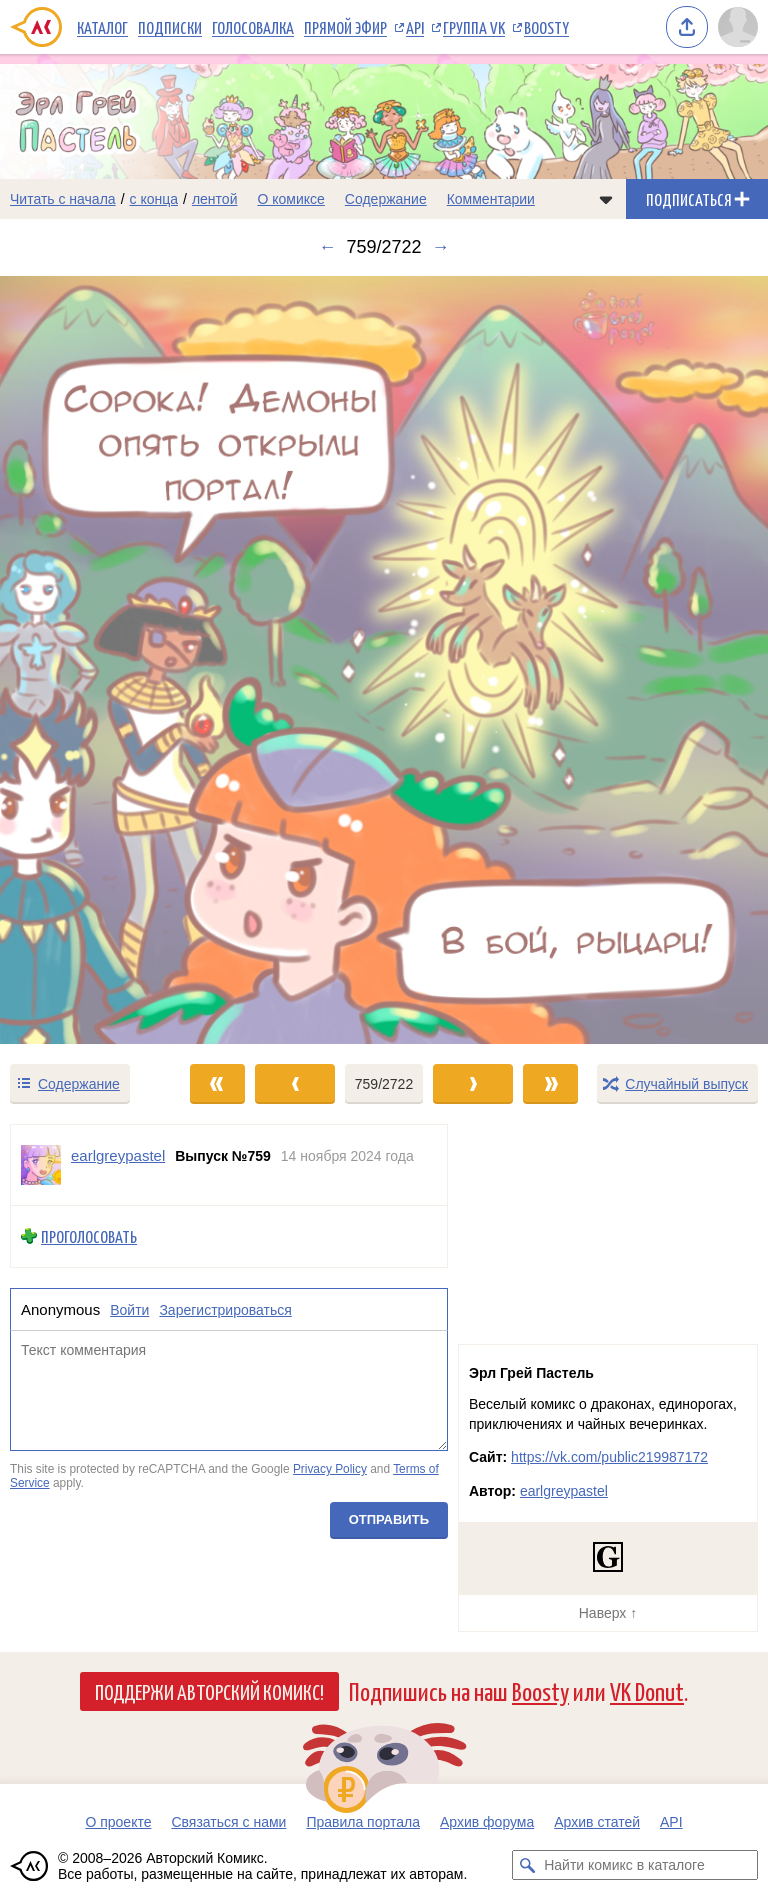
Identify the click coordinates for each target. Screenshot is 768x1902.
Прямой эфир (345, 27)
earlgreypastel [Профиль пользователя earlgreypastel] (118, 1155)
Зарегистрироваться (225, 1310)
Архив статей (597, 1822)
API (415, 27)
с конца (154, 199)
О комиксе (290, 199)
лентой (215, 199)
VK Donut (647, 1690)
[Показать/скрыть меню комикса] (606, 199)
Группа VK (474, 27)
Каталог (102, 27)
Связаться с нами (228, 1822)
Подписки (170, 27)
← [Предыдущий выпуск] (327, 247)
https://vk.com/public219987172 (609, 1457)
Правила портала (363, 1822)
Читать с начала (63, 199)
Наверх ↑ (608, 1613)
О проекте (118, 1822)
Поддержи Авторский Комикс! (209, 1691)
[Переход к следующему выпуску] (384, 660)
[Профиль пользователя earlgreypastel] (41, 1165)
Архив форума (487, 1822)
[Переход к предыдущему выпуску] (96, 660)
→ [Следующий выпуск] (441, 247)
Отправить (389, 1520)
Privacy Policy (330, 1469)
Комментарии (491, 199)
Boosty (546, 27)
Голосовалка (253, 27)
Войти (129, 1310)
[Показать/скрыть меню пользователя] (738, 27)
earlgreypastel (564, 1491)
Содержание (386, 199)
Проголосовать (89, 1236)
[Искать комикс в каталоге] (527, 1865)
